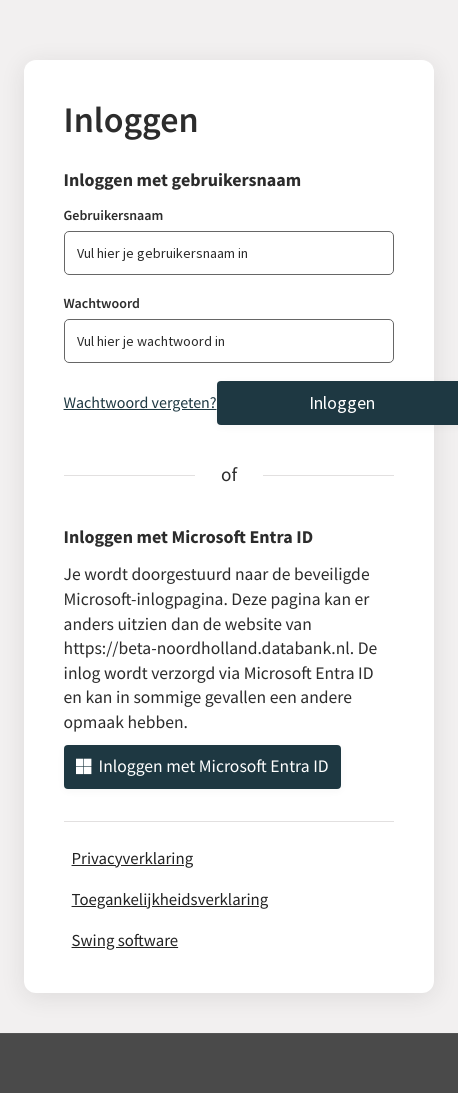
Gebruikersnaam (114, 215)
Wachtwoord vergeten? (140, 403)
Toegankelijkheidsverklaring (170, 899)
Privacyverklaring (133, 858)
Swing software (125, 940)
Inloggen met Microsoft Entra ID (202, 766)
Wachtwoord (102, 303)
